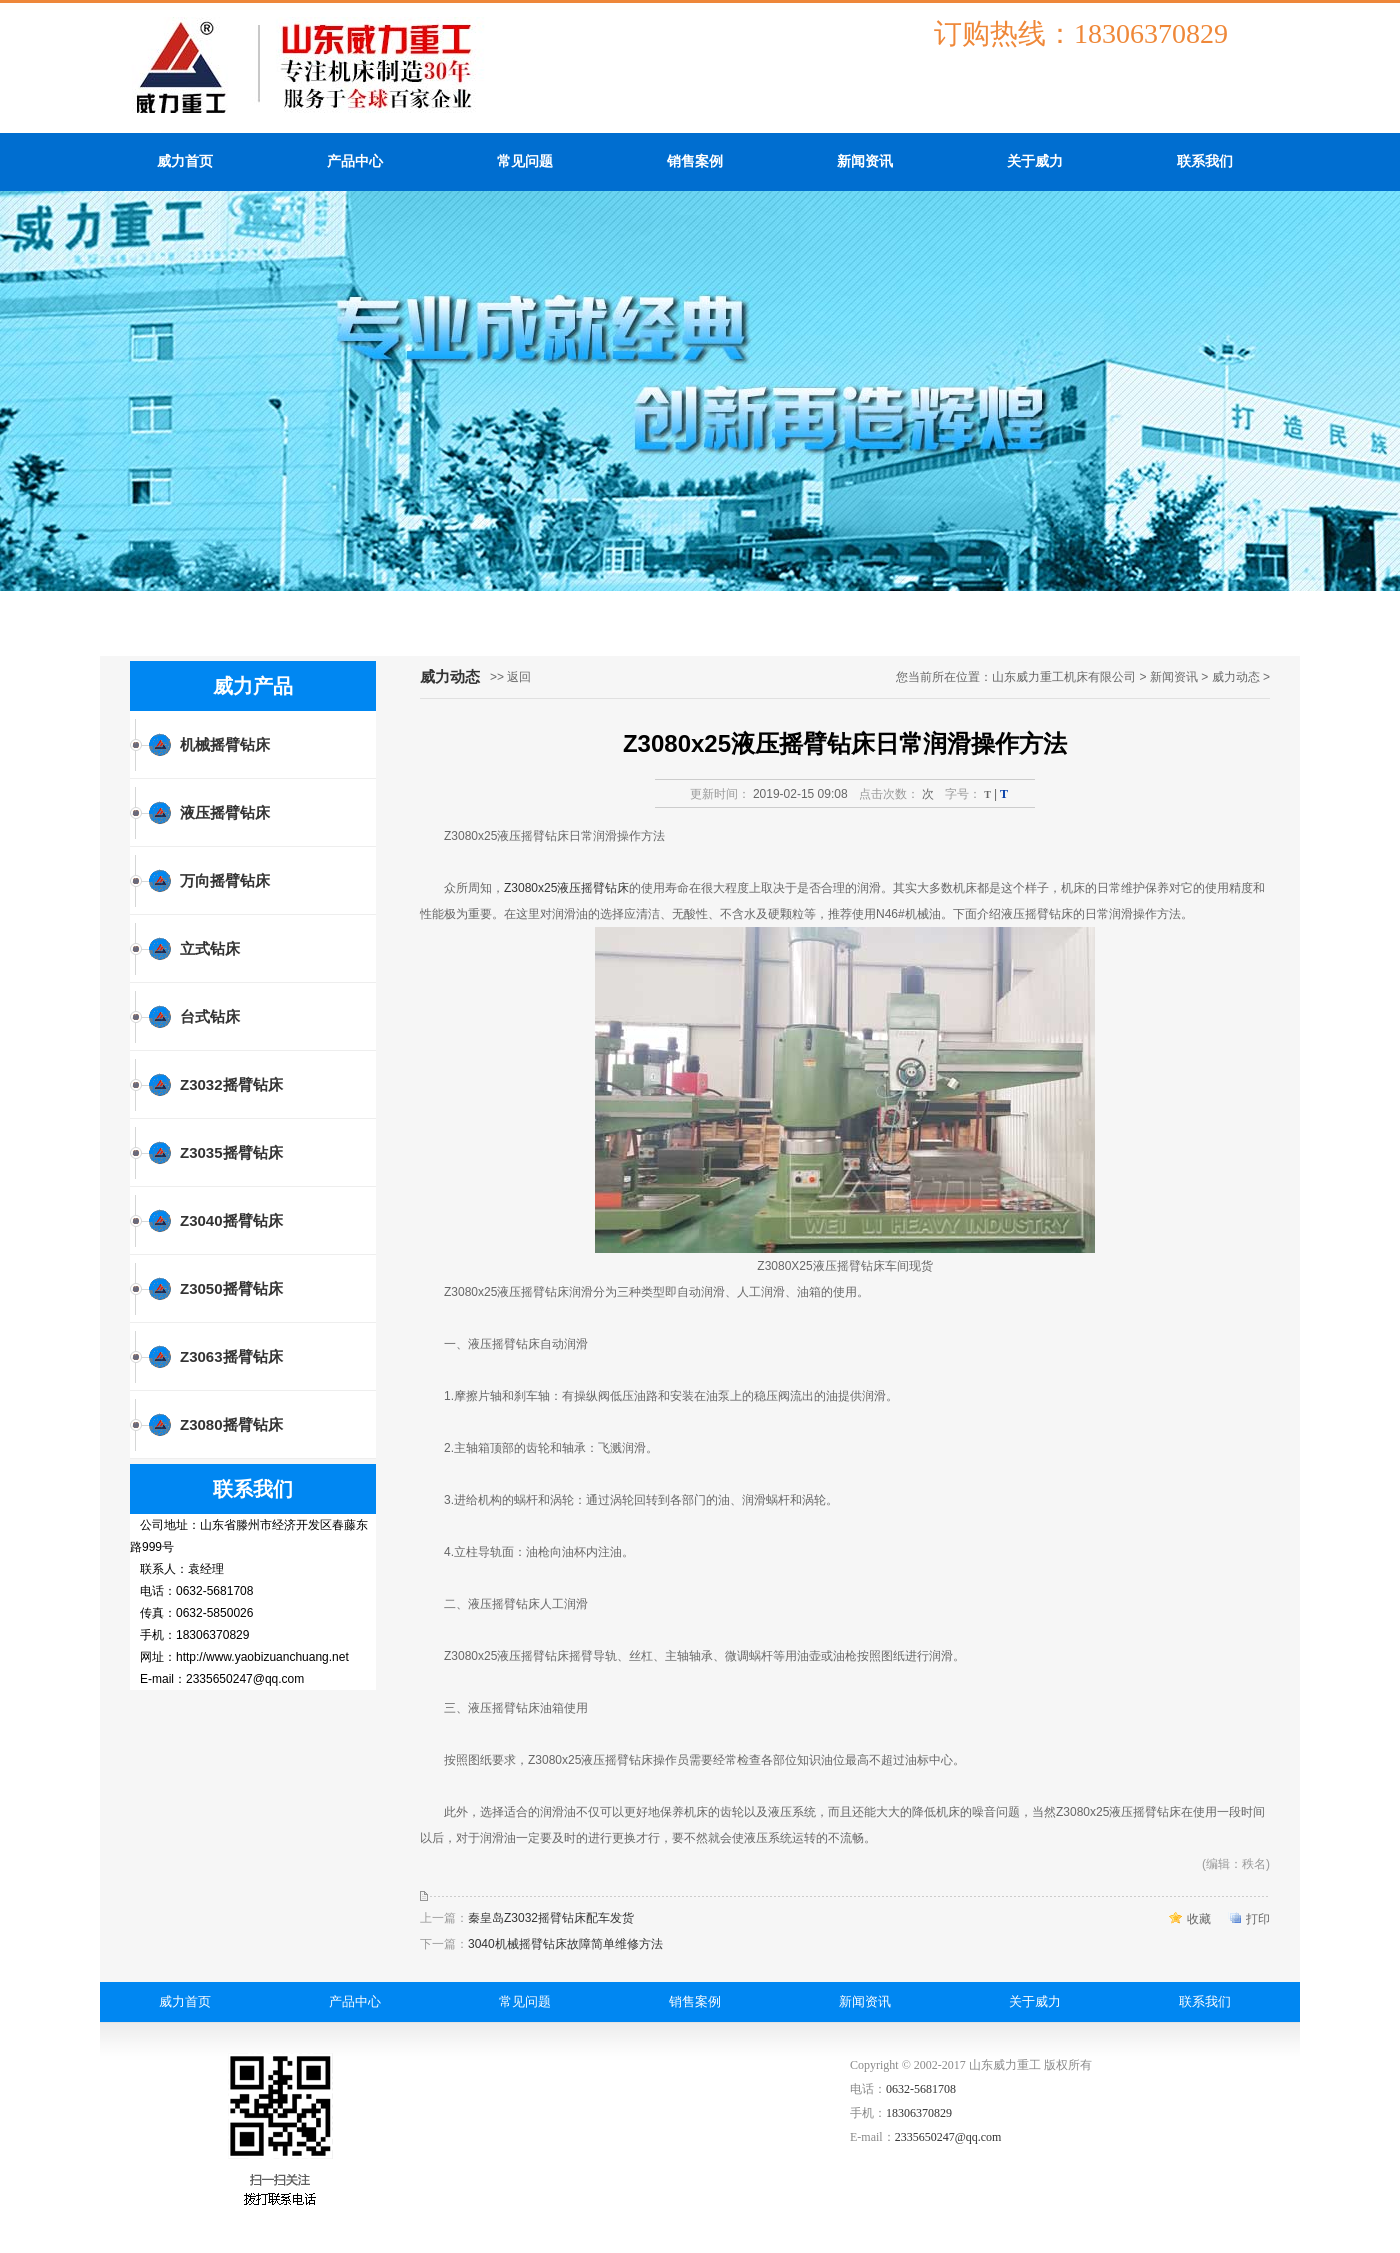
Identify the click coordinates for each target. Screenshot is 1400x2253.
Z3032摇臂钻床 (231, 1084)
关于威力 (1035, 161)
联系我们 (1205, 161)
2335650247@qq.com (948, 2137)
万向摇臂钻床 (225, 880)
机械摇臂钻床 (225, 744)
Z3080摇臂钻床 (231, 1424)
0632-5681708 (921, 2089)
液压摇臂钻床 (225, 812)
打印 (1258, 1919)
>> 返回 (510, 677)
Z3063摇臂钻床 (231, 1356)
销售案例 (695, 161)
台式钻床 (210, 1016)
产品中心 (355, 161)
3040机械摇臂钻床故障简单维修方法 (565, 1944)
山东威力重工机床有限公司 (1064, 677)
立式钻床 (210, 948)
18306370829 (919, 2113)
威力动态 (1236, 677)
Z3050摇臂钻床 (231, 1288)
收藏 (1199, 1919)
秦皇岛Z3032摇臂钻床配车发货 (551, 1918)
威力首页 (185, 161)
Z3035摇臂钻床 (231, 1152)
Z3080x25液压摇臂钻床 (566, 888)
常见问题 (525, 161)
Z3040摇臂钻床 (231, 1220)
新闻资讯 (865, 161)
